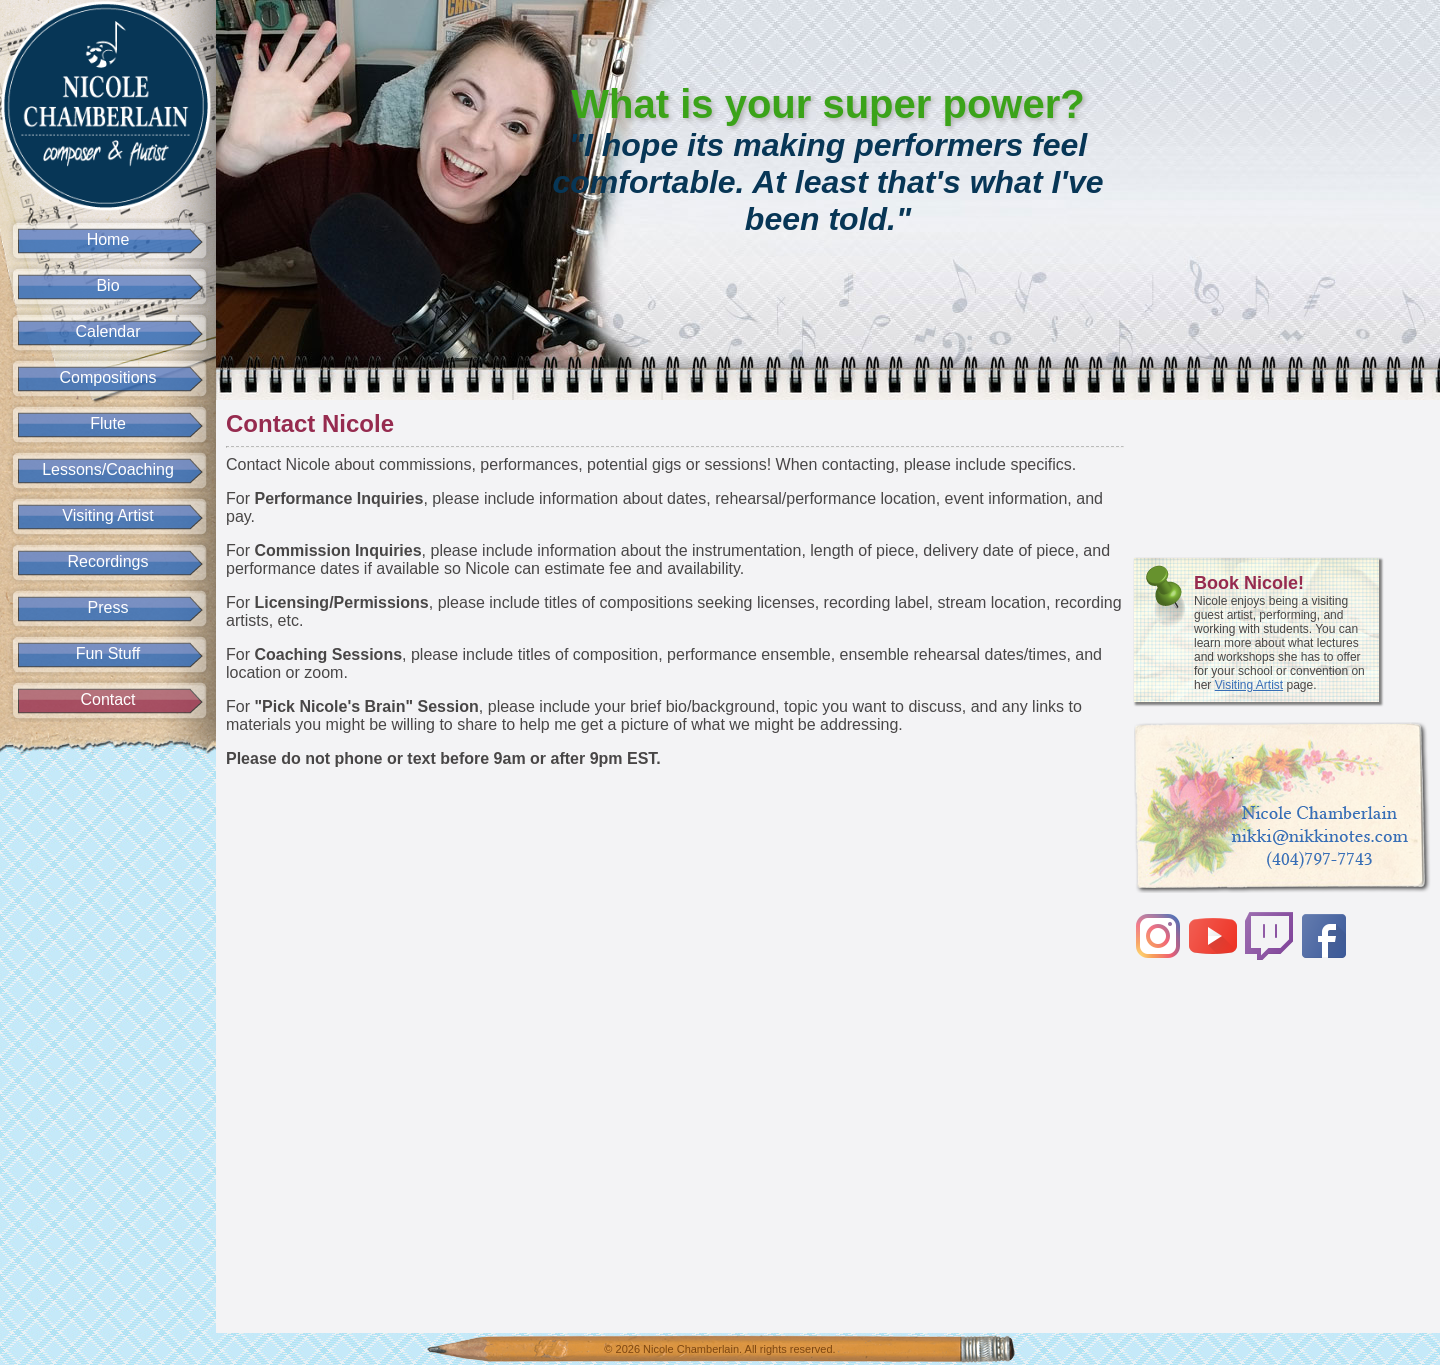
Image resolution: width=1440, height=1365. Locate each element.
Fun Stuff (108, 653)
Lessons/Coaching (108, 469)
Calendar (108, 331)
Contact (107, 699)
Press (108, 607)
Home (108, 239)
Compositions (108, 377)
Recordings (108, 561)
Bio (107, 285)
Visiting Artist (107, 515)
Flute (108, 423)
